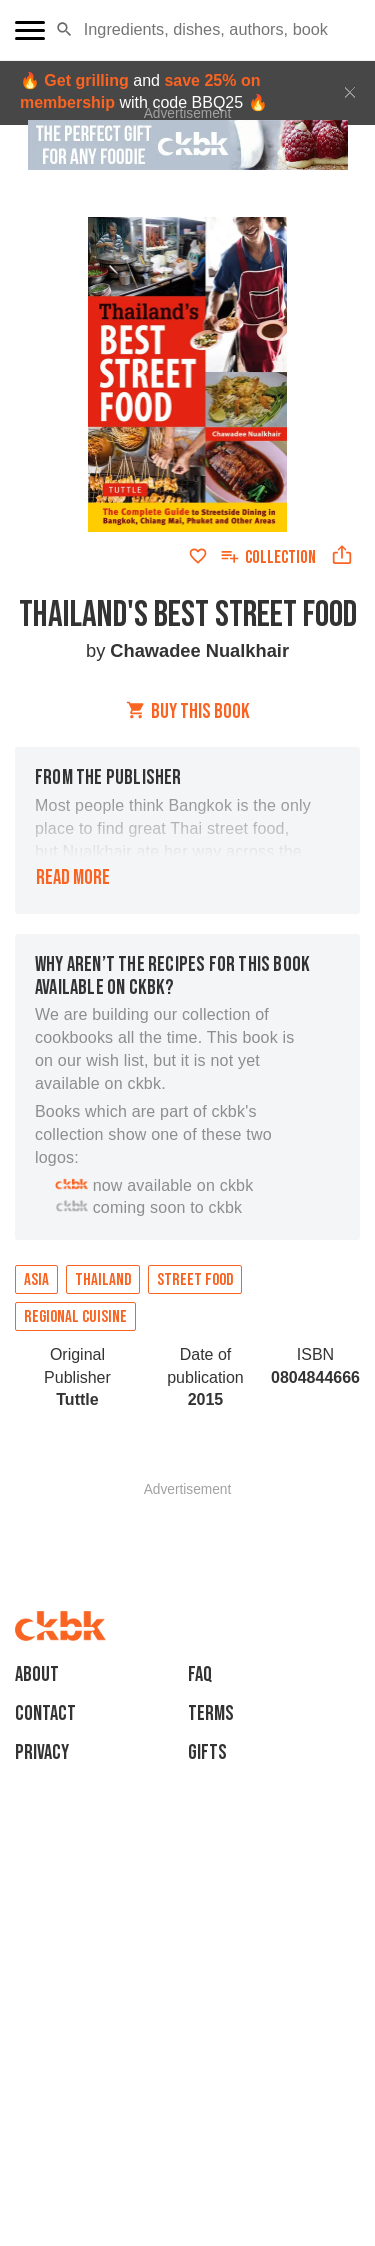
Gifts (207, 1752)
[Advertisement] (188, 1521)
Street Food (195, 1280)
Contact (45, 1713)
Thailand (103, 1280)
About (37, 1674)
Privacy (42, 1752)
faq (200, 1674)
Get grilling (86, 80)
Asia (36, 1280)
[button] (64, 30)
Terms (211, 1713)
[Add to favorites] (198, 556)
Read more (73, 877)
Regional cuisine (75, 1317)
